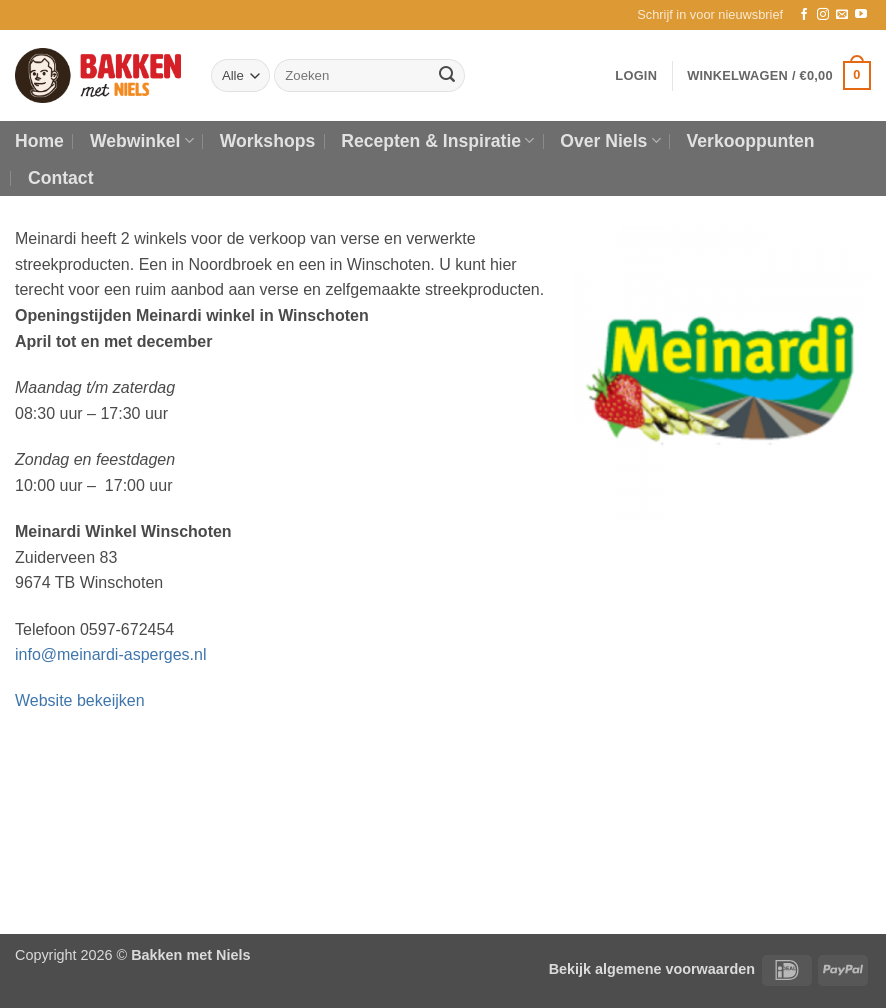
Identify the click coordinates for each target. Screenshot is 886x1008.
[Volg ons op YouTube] (861, 15)
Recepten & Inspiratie (437, 141)
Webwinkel (142, 141)
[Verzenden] (447, 76)
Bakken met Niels (190, 955)
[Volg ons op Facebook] (804, 15)
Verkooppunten (751, 141)
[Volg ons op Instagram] (823, 15)
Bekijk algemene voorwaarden (652, 969)
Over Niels (610, 141)
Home (39, 141)
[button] (710, 15)
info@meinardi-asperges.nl (110, 654)
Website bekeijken (80, 700)
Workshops (267, 141)
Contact (61, 178)
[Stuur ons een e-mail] (842, 15)
